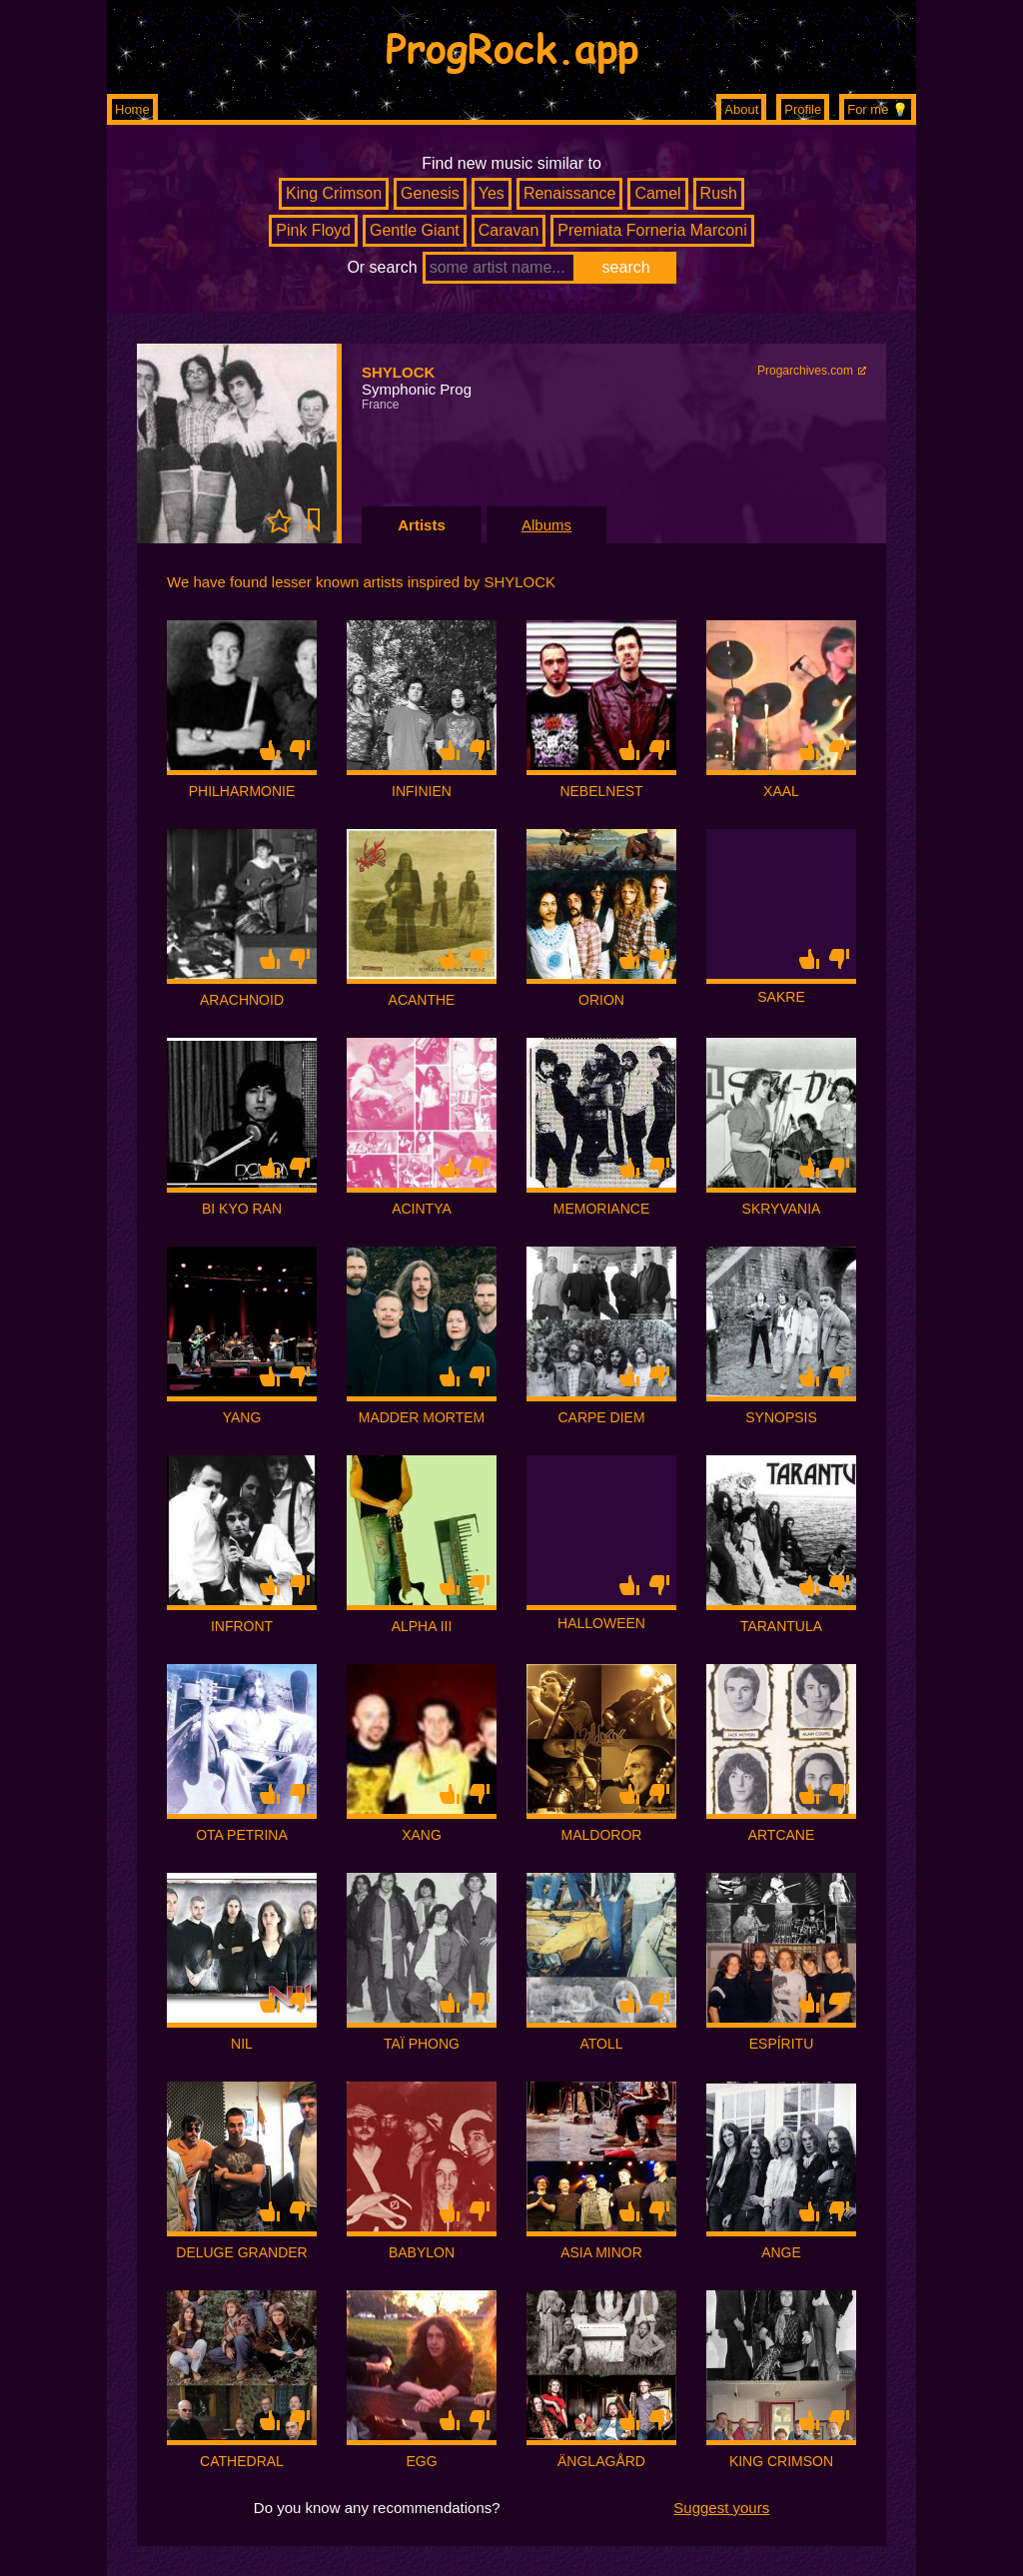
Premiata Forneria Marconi (651, 230)
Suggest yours (721, 2507)
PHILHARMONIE (242, 791)
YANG (242, 1417)
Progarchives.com (805, 371)
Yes (492, 193)
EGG (421, 2461)
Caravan (508, 230)
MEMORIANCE (601, 1209)
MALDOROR (601, 1835)
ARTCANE (781, 1835)
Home (132, 109)
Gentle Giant (415, 230)
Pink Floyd (313, 230)
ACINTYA (422, 1209)
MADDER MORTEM (422, 1417)
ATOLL (600, 2044)
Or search (382, 267)
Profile (802, 109)
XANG (422, 1835)
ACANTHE (422, 1000)
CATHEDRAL (242, 2461)
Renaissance (569, 193)
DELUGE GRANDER (241, 2252)
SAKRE (780, 997)
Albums (546, 524)
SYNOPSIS (781, 1417)
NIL (242, 2044)
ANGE (781, 2252)
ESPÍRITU (781, 2044)
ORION (601, 1000)
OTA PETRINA (242, 1835)
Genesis (430, 193)
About (741, 109)
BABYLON (422, 2252)
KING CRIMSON (781, 2461)
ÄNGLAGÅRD (601, 2461)
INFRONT (242, 1626)
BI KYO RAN (242, 1209)
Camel (657, 193)
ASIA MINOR (601, 2252)
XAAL (781, 791)
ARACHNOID (242, 1000)
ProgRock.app (512, 47)
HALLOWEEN (601, 1623)
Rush (718, 193)
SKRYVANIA (781, 1209)
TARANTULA (781, 1626)
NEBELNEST (600, 791)
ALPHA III (422, 1626)
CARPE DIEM (600, 1417)
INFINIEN (422, 791)
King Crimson (334, 193)
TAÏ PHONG (422, 2044)
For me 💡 (877, 109)
